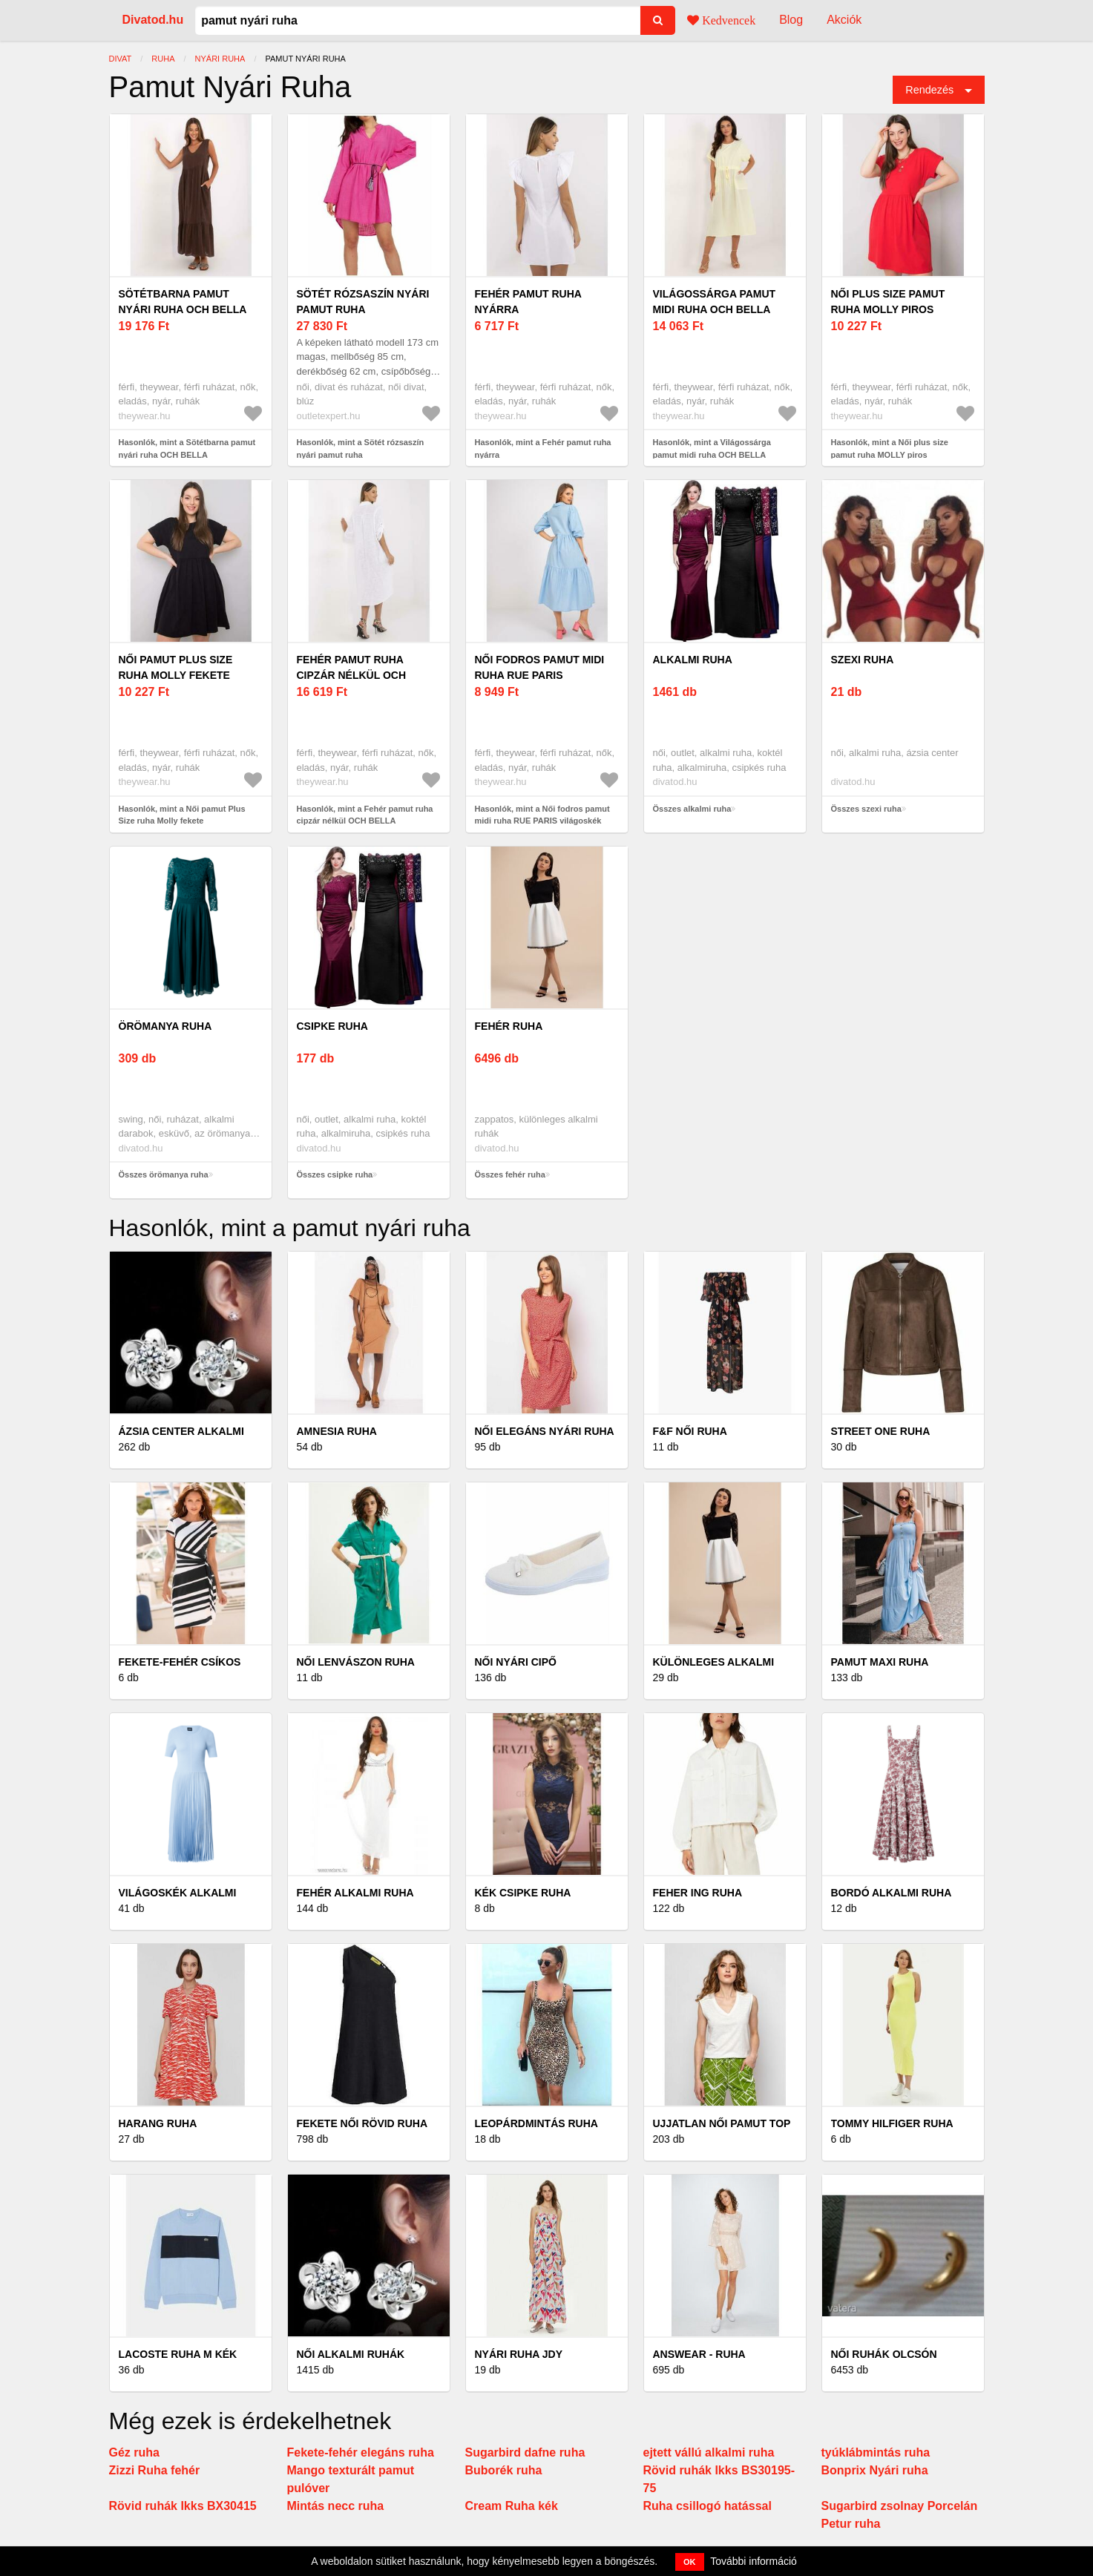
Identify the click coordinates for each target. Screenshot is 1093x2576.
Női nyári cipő (516, 1662)
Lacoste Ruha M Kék (178, 2354)
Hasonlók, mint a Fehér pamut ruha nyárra (543, 448)
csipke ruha (332, 1026)
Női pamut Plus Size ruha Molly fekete (176, 667)
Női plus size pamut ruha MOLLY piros (888, 301)
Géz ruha (134, 2452)
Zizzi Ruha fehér (154, 2470)
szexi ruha (862, 660)
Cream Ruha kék (511, 2506)
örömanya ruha (165, 1026)
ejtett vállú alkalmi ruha (709, 2452)
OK (689, 2561)
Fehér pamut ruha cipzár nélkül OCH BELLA (352, 675)
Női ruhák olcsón (884, 2354)
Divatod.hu (153, 19)
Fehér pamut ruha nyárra (528, 301)
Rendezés (929, 90)
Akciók (844, 19)
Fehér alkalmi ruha (355, 1893)
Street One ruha (880, 1431)
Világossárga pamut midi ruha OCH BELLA (714, 301)
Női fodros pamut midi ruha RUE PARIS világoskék (540, 675)
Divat (120, 58)
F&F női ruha (690, 1431)
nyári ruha (220, 58)
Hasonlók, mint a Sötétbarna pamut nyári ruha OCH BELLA (187, 448)
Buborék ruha (503, 2470)
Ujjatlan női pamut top (722, 2123)
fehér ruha (509, 1026)
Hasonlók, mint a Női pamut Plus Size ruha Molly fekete (182, 815)
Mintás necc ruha (335, 2506)
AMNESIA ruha (337, 1431)
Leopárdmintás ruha (536, 2123)
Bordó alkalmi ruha (891, 1893)
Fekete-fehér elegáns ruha (360, 2452)
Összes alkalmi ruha (692, 808)
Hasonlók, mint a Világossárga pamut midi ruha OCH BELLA (712, 448)
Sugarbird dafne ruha (525, 2452)
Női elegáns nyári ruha (544, 1431)
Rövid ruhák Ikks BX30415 (183, 2506)
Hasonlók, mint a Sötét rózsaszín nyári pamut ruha (360, 448)
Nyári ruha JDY (519, 2354)
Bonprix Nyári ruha (874, 2470)
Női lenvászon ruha (356, 1662)
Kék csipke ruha (523, 1893)
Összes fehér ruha (510, 1174)
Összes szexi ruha (866, 808)
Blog (791, 19)
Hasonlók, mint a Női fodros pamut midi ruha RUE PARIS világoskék (542, 815)
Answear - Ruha (699, 2354)
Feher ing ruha (698, 1893)
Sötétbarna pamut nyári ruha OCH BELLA (183, 301)
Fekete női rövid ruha (362, 2123)
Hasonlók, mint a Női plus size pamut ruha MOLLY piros (889, 448)
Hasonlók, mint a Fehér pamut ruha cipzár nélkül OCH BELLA (365, 815)
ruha (162, 58)
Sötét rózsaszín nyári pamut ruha (363, 301)
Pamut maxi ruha (880, 1662)
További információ (753, 2561)
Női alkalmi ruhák (351, 2354)
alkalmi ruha (692, 660)
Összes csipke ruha (335, 1174)
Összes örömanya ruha (164, 1174)
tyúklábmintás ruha (875, 2452)
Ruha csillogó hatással (707, 2506)
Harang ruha (158, 2123)
